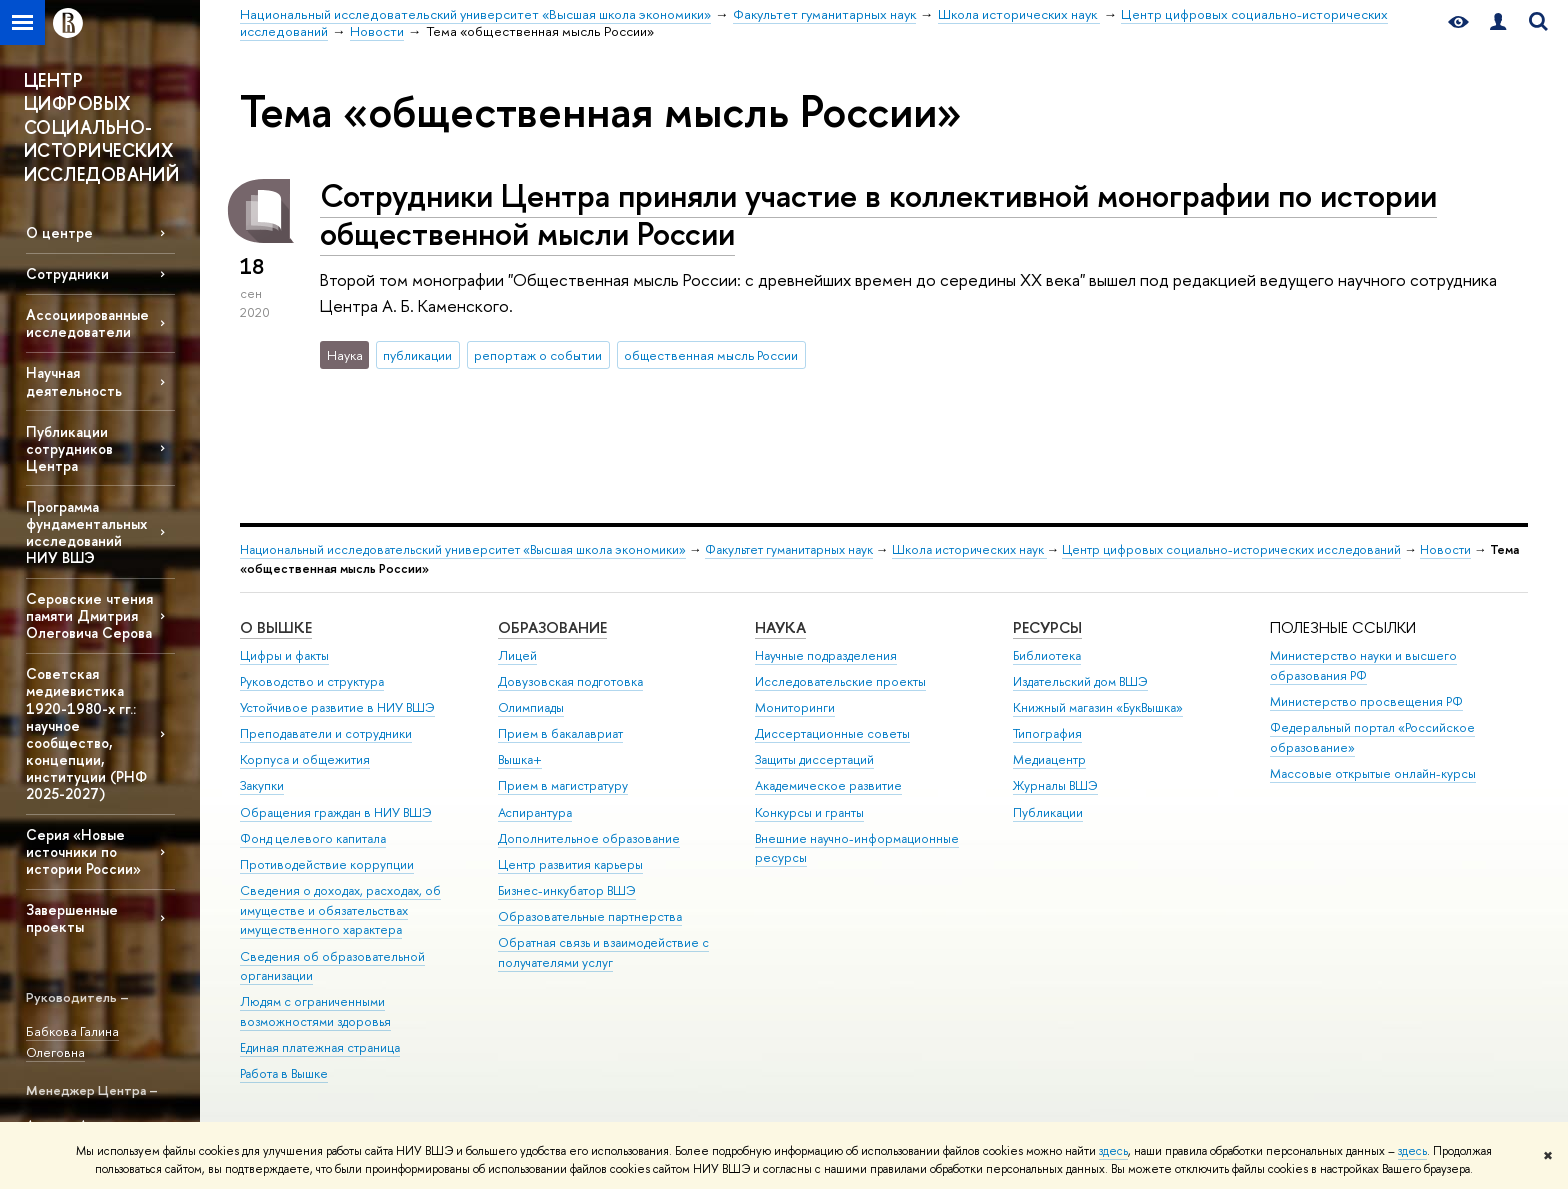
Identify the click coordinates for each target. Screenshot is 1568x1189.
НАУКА (780, 627)
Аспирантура (535, 812)
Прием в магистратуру (563, 785)
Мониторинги (795, 707)
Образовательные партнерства (590, 916)
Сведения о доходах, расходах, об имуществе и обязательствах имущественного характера (340, 910)
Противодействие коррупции (327, 864)
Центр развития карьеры (570, 864)
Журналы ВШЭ (1055, 785)
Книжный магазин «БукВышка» (1098, 707)
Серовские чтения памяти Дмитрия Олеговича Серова (89, 615)
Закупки (262, 785)
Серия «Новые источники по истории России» (83, 851)
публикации (417, 355)
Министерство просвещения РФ (1366, 701)
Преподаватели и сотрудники (326, 733)
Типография (1047, 733)
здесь (1113, 1151)
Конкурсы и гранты (809, 812)
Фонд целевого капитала (313, 838)
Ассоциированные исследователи (87, 323)
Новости (1445, 549)
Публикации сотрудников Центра (69, 448)
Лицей (517, 655)
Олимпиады (531, 707)
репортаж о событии (538, 355)
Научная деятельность (74, 381)
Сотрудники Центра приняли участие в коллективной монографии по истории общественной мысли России (878, 214)
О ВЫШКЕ (276, 627)
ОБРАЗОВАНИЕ (552, 627)
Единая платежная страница (320, 1047)
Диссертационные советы (832, 733)
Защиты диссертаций (814, 759)
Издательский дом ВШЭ (1080, 681)
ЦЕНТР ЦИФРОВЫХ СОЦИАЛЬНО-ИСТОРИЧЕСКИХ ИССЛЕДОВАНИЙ (101, 127)
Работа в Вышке (284, 1073)
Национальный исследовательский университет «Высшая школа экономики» (463, 549)
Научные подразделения (826, 655)
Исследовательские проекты (840, 681)
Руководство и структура (312, 681)
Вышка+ (520, 759)
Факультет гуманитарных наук (789, 549)
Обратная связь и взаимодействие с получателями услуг (603, 952)
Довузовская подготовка (570, 681)
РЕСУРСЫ (1047, 627)
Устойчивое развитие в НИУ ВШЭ (337, 707)
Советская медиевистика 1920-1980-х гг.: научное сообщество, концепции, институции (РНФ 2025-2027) (86, 733)
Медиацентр (1049, 759)
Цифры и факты (284, 655)
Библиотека (1047, 655)
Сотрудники (67, 273)
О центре (59, 232)
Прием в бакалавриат (560, 733)
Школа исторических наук (969, 549)
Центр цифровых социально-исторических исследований (1231, 549)
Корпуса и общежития (305, 759)
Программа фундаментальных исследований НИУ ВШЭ (86, 532)
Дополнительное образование (589, 838)
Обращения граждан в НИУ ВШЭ (336, 812)
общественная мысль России (711, 355)
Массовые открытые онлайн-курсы (1373, 773)
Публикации (1048, 812)
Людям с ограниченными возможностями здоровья (315, 1011)
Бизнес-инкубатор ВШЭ (567, 890)
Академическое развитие (828, 785)
